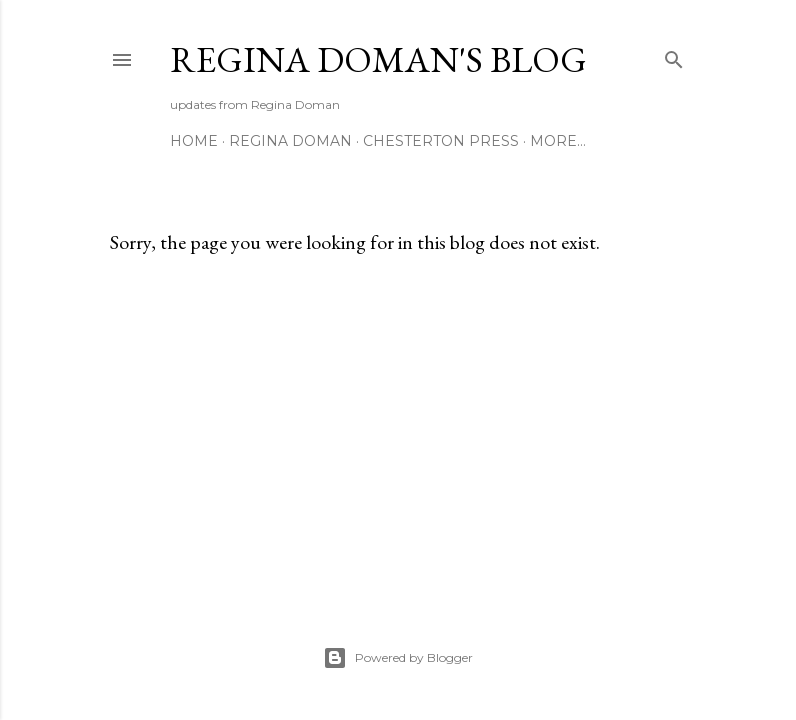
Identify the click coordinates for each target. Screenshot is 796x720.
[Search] (674, 55)
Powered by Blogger (398, 658)
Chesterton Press (441, 141)
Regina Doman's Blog (378, 59)
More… (558, 141)
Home (194, 141)
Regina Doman (290, 141)
